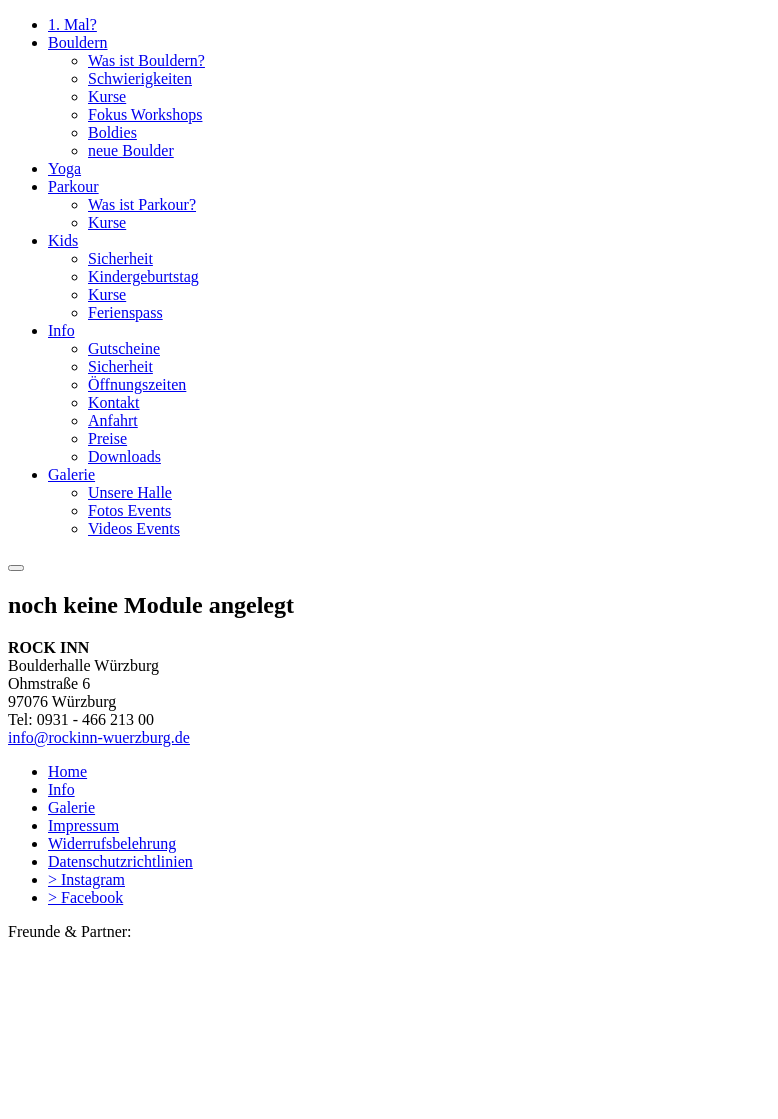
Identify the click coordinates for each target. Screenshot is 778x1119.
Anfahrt (113, 420)
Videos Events (134, 528)
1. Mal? (72, 24)
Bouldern (78, 42)
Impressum (83, 825)
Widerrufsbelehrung (112, 843)
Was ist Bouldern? (146, 60)
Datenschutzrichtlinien (120, 861)
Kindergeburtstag (143, 276)
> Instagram (86, 879)
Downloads (124, 456)
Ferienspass (125, 312)
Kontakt (114, 402)
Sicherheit (120, 258)
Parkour (73, 186)
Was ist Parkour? (142, 204)
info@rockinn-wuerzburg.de (99, 737)
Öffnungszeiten (137, 384)
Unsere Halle (130, 492)
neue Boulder (131, 150)
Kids (63, 240)
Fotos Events (129, 510)
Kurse (107, 96)
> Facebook (85, 897)
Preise (107, 438)
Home (67, 771)
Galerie (71, 474)
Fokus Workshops (145, 114)
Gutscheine (124, 348)
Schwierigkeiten (140, 78)
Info (61, 330)
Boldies (112, 132)
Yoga (64, 168)
